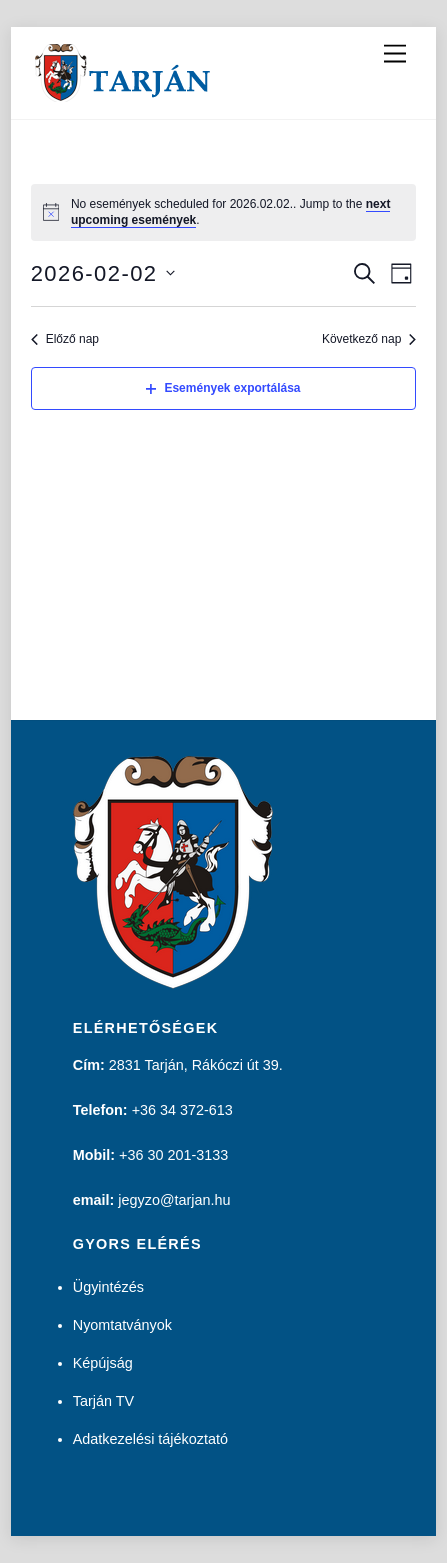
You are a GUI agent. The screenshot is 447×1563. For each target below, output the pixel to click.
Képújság (103, 1363)
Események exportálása (223, 388)
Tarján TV (103, 1401)
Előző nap (65, 339)
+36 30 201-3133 (173, 1155)
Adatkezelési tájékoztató (150, 1439)
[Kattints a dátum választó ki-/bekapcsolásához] (103, 273)
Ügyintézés (108, 1287)
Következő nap (369, 339)
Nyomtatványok (122, 1325)
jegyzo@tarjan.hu (174, 1200)
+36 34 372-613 (182, 1110)
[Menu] (395, 54)
